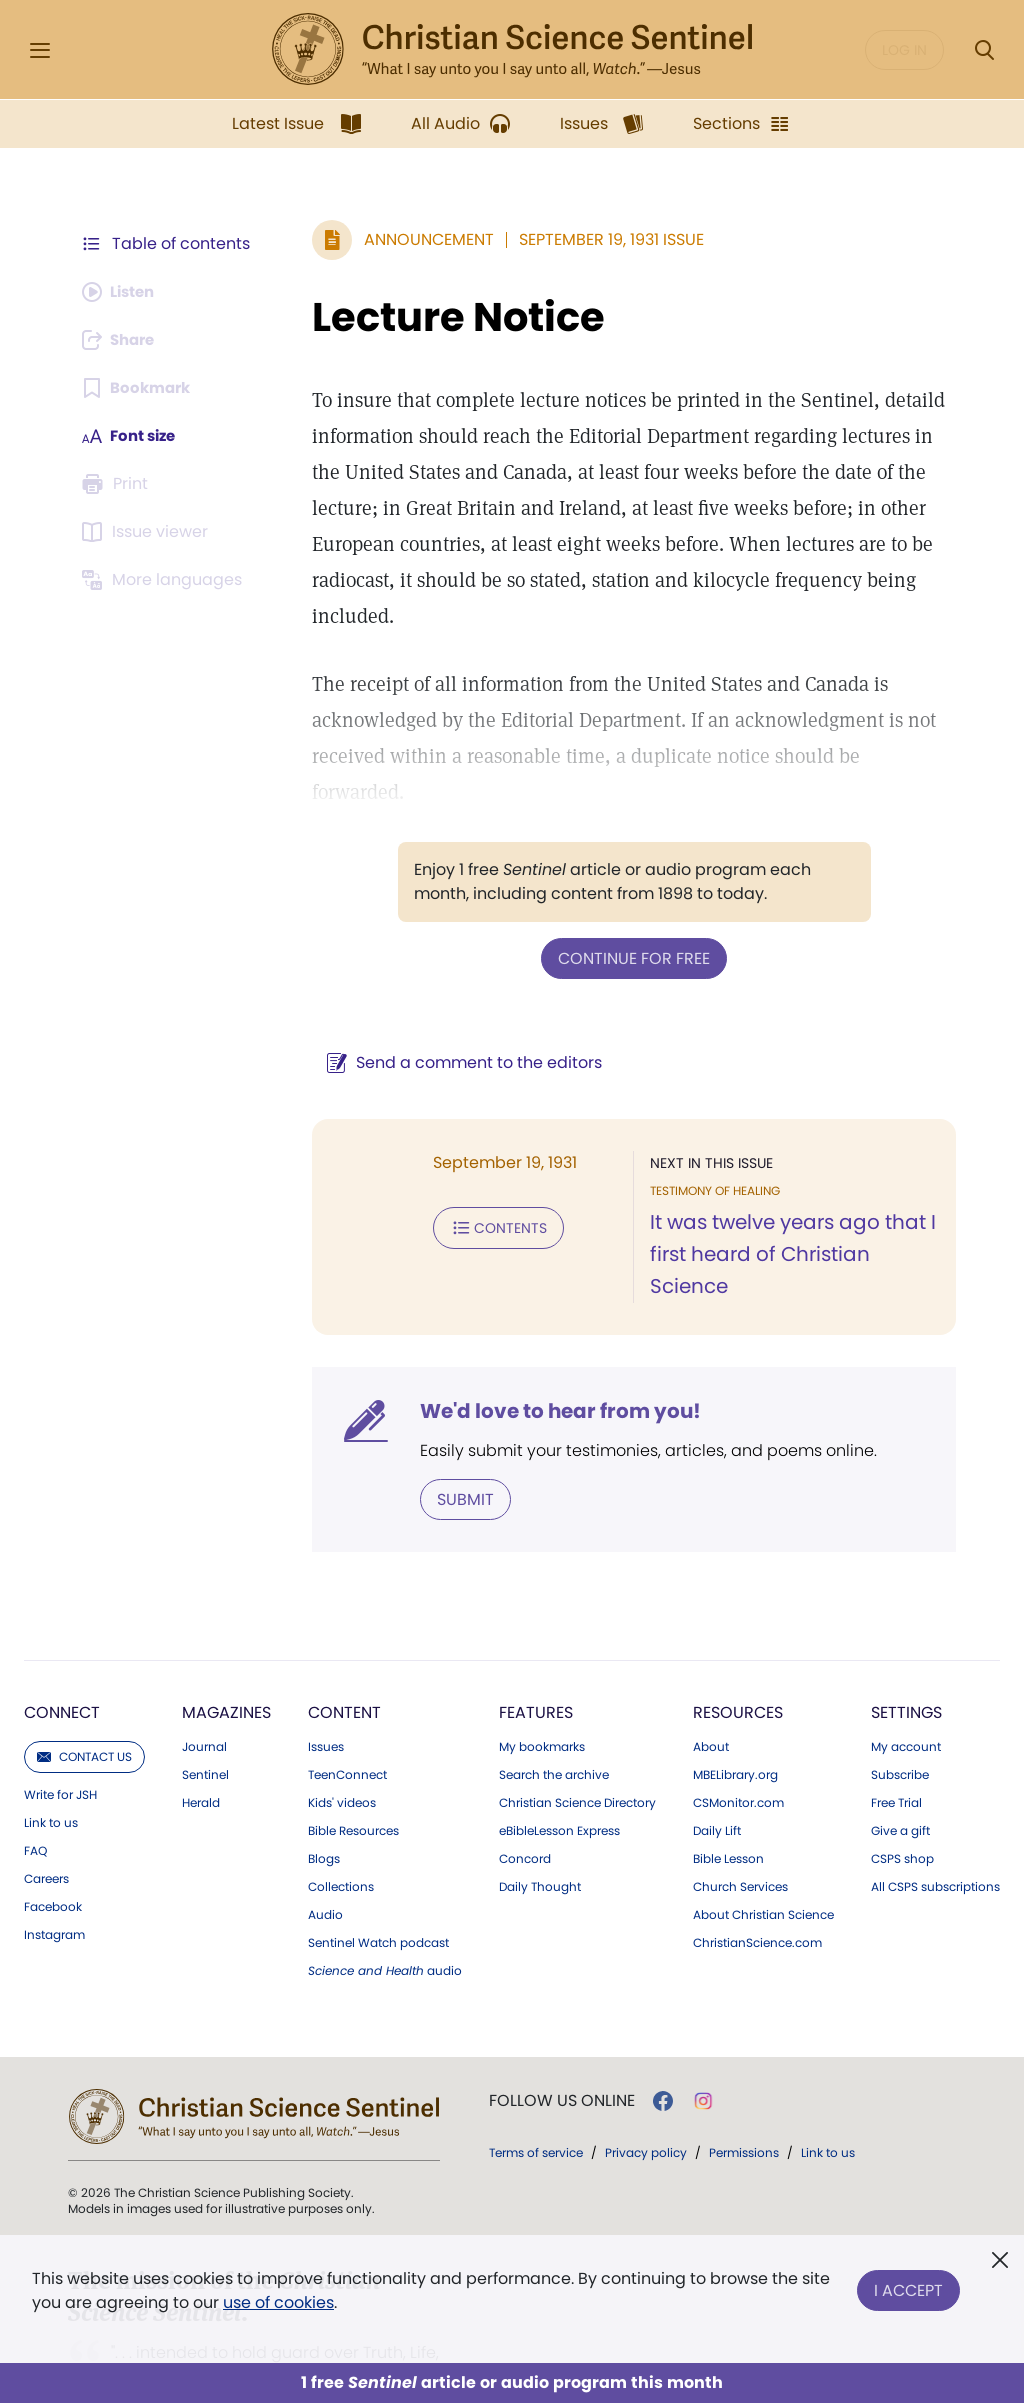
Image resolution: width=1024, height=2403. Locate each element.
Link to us (51, 1749)
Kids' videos (342, 1729)
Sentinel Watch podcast (378, 1869)
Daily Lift (717, 1757)
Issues (326, 1673)
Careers (46, 1805)
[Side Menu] (40, 50)
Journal (204, 1673)
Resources (738, 1638)
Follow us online (562, 2027)
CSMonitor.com (738, 1729)
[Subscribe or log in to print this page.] (118, 484)
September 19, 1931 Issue (601, 239)
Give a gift (900, 1757)
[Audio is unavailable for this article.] (122, 292)
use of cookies (278, 2302)
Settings (906, 1638)
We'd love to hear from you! (550, 1338)
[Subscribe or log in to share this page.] (123, 340)
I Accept (908, 2286)
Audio (325, 1841)
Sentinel (205, 1701)
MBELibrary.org (735, 1701)
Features (536, 1638)
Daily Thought (540, 1813)
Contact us (84, 1682)
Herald (201, 1729)
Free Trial (896, 1729)
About (711, 1673)
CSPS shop (902, 1785)
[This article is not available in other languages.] (165, 580)
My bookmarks (542, 1673)
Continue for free (629, 885)
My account (906, 1673)
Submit (455, 1425)
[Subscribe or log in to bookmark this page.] (139, 388)
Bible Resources (353, 1757)
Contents (488, 1154)
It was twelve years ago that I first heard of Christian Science (788, 1182)
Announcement (419, 239)
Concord (525, 1785)
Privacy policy (646, 2078)
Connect (62, 1638)
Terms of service (536, 2078)
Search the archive (554, 1701)
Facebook (53, 1833)
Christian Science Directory (577, 1729)
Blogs (324, 1785)
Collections (341, 1813)
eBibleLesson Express (559, 1757)
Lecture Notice (448, 317)
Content (344, 1638)
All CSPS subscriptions (935, 1813)
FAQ (35, 1777)
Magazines (226, 1638)
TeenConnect (347, 1701)
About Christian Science (763, 1841)
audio (385, 1897)
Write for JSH (60, 1721)
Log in (904, 50)
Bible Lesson (728, 1785)
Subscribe (900, 1701)
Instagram (54, 1861)
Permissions (744, 2078)
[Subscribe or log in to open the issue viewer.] (148, 532)
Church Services (740, 1813)
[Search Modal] (984, 50)
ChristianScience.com (757, 1869)
